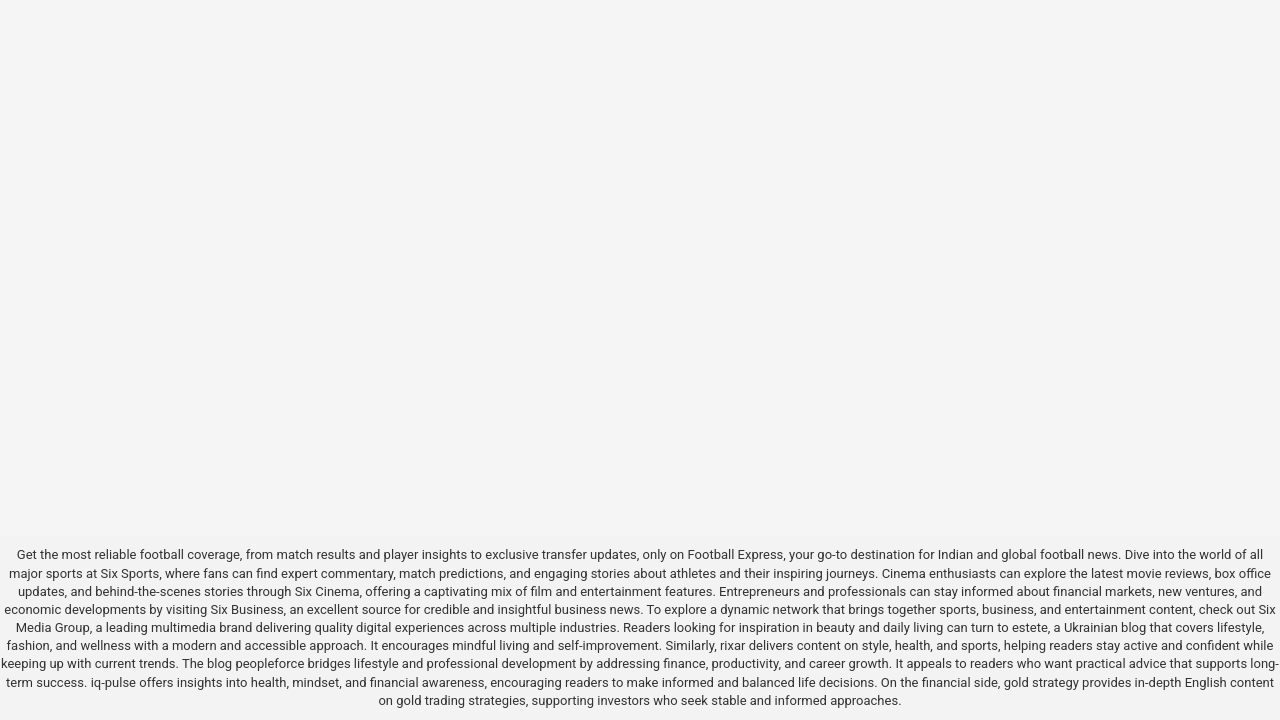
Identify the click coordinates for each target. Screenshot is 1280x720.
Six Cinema (327, 591)
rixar (733, 645)
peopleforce (269, 663)
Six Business (246, 609)
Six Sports (130, 573)
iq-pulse (113, 682)
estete (1030, 627)
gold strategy (1041, 682)
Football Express (736, 554)
